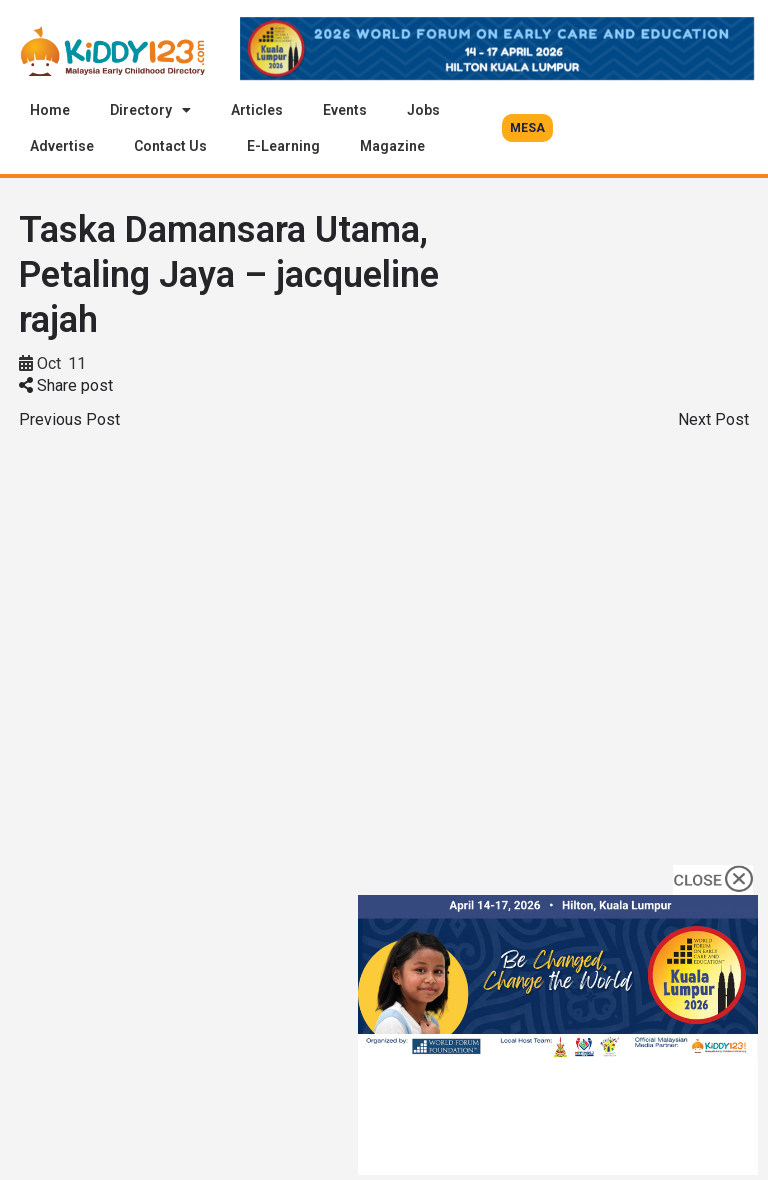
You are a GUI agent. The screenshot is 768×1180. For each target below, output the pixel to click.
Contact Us (170, 146)
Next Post (713, 419)
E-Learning (283, 146)
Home (50, 110)
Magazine (392, 146)
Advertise (62, 146)
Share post (66, 385)
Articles (257, 110)
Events (345, 110)
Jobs (423, 110)
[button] (527, 128)
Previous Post (69, 419)
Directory (150, 110)
